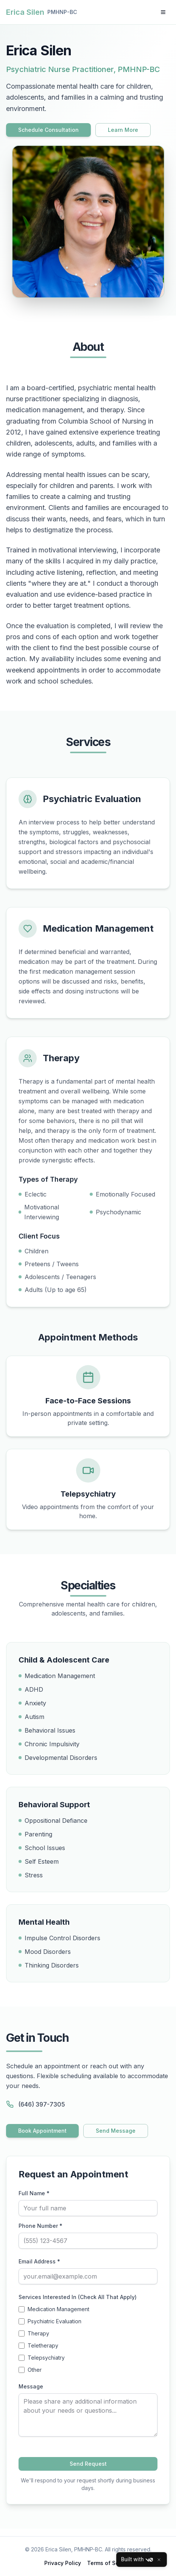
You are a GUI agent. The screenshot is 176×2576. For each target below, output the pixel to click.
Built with (137, 2559)
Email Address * (39, 2261)
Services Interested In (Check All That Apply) (78, 2297)
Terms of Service (109, 2563)
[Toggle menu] (163, 12)
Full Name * (34, 2193)
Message (31, 2386)
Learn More (123, 130)
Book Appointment (42, 2130)
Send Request (88, 2463)
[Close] (159, 2560)
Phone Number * (40, 2226)
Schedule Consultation (48, 130)
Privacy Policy (62, 2563)
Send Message (116, 2130)
